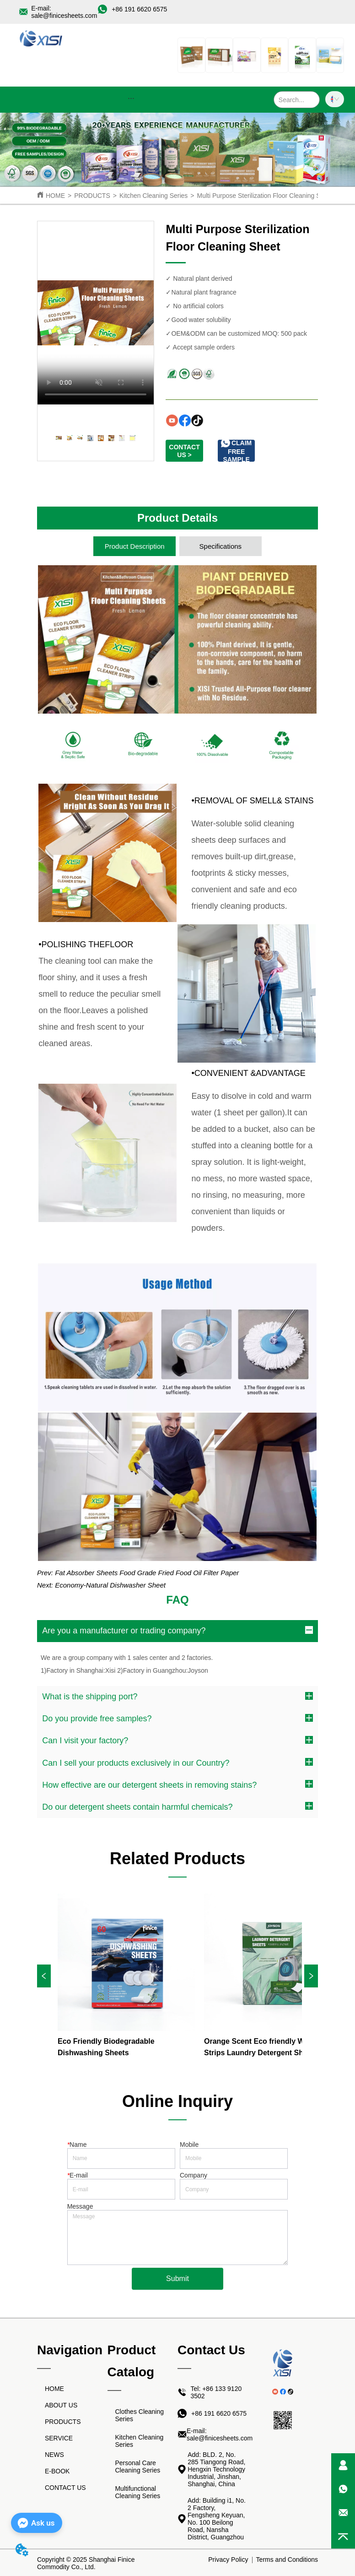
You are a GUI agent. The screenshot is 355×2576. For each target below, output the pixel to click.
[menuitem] (131, 98)
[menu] (131, 98)
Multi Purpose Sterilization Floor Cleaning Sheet (265, 195)
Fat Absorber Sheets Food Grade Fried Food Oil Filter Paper (147, 1573)
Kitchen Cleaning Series (153, 195)
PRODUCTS (92, 195)
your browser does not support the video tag (96, 312)
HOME (55, 195)
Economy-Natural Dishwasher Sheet (110, 1585)
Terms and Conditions (287, 2559)
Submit (177, 2278)
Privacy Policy (228, 2559)
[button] (131, 98)
